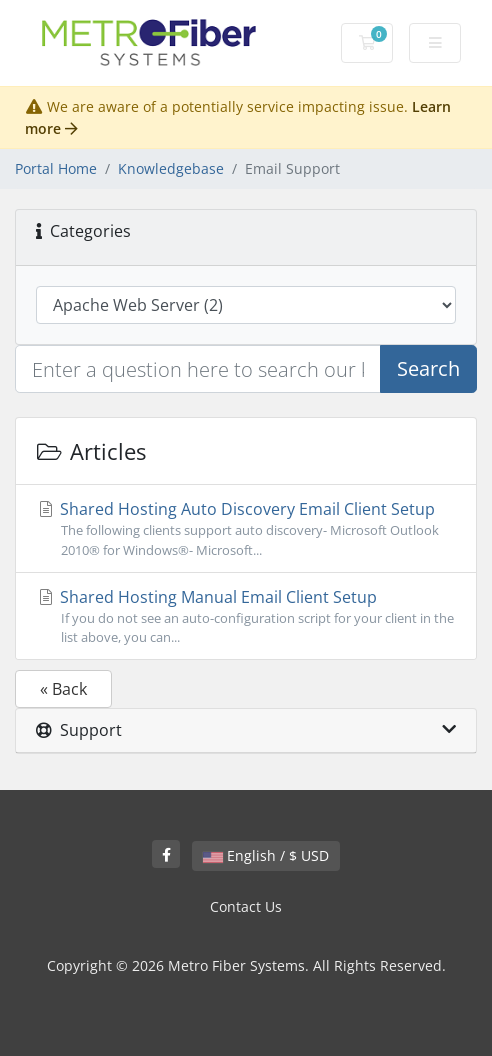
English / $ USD (266, 855)
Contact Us (246, 906)
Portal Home (56, 168)
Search (428, 368)
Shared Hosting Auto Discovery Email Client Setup (246, 528)
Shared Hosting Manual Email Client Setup (246, 616)
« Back (63, 689)
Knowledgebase (171, 168)
